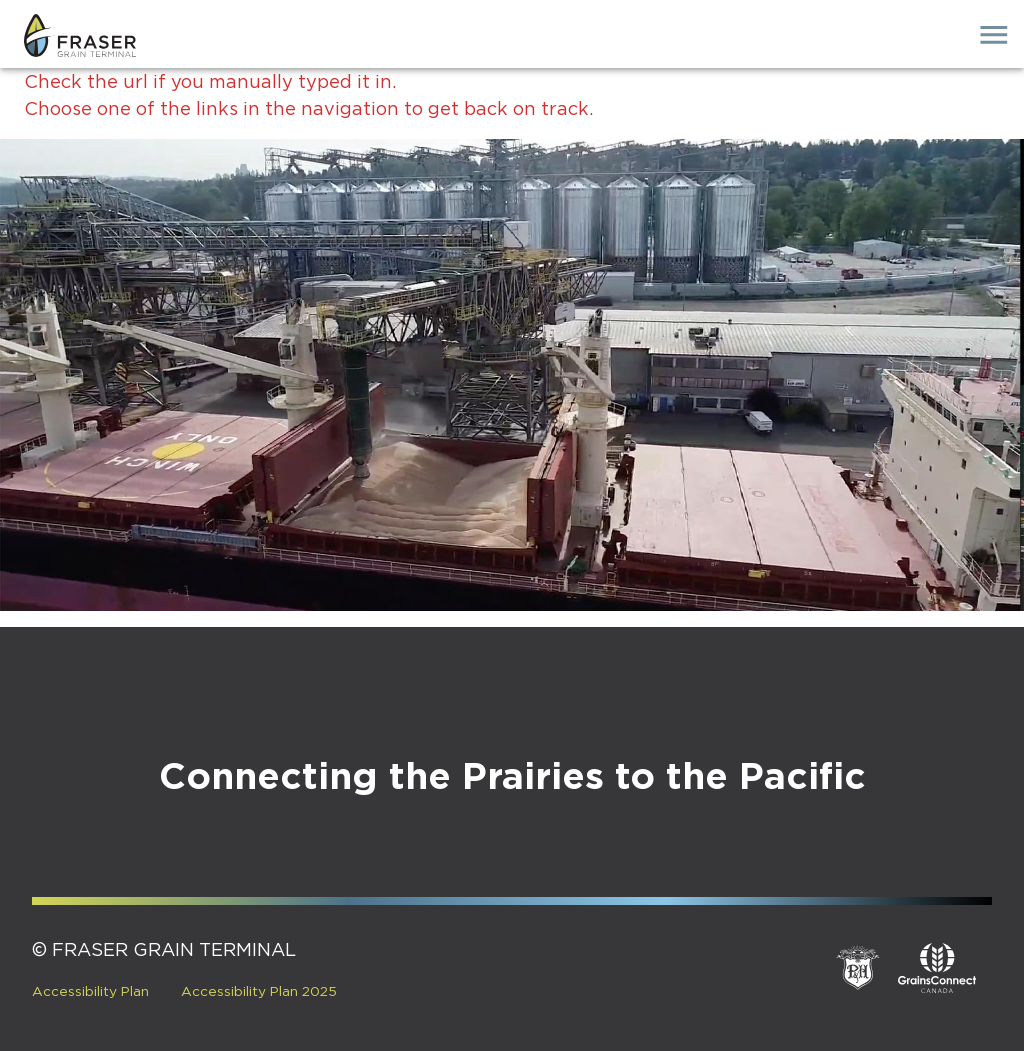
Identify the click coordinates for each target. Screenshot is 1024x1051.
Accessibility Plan (90, 992)
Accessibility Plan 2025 (259, 992)
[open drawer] (994, 35)
